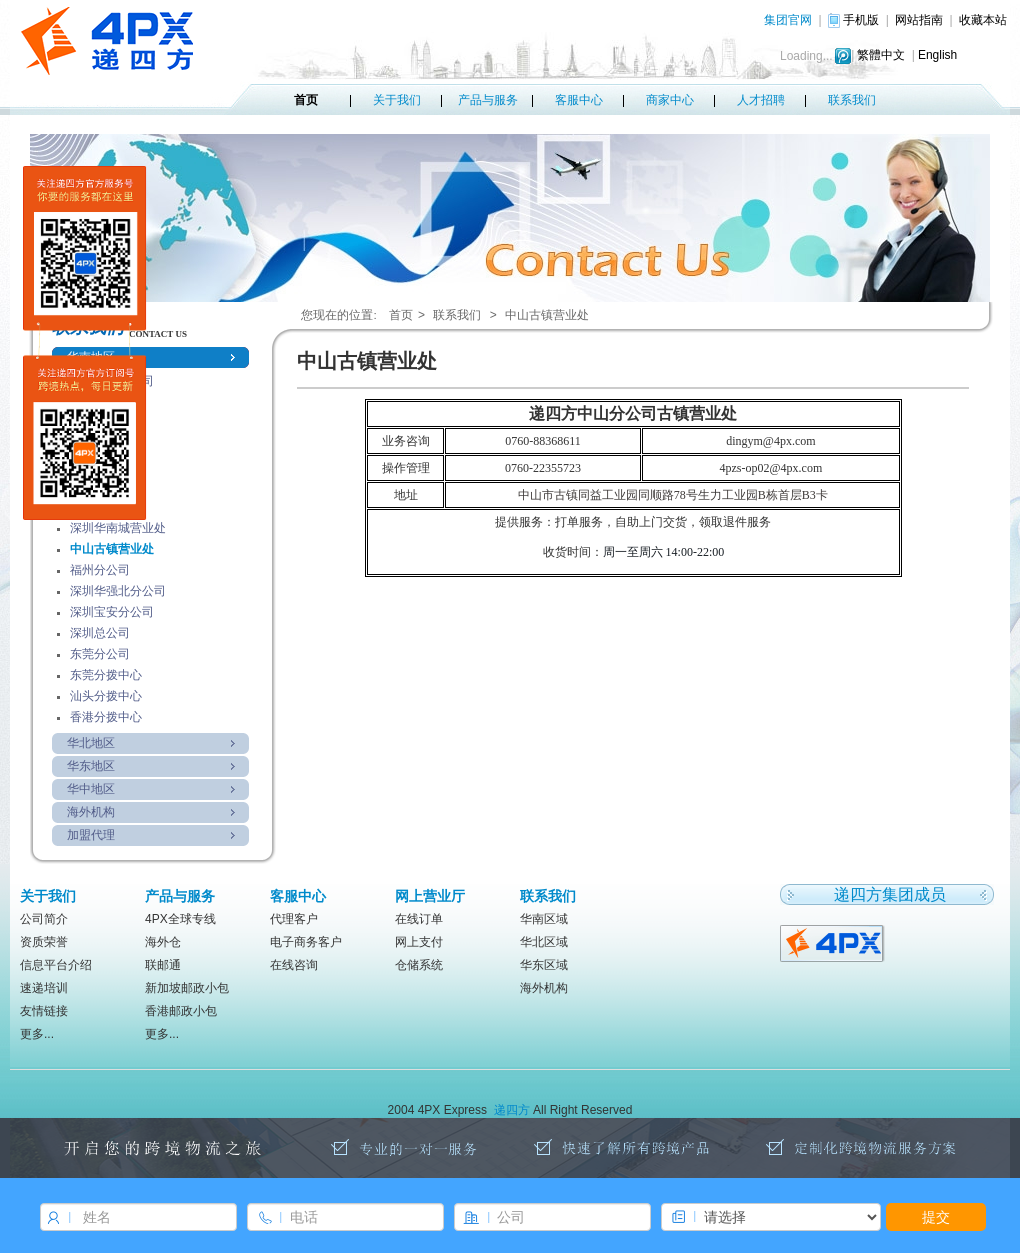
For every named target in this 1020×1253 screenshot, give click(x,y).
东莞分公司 (100, 654)
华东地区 (91, 766)
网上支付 (419, 942)
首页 (306, 100)
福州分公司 (100, 570)
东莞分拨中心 (106, 675)
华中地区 (91, 789)
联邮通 (163, 965)
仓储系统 (419, 965)
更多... (37, 1034)
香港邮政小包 (181, 1011)
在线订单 (419, 919)
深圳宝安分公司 (112, 612)
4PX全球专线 (180, 919)
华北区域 (544, 942)
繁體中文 (881, 55)
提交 (936, 1217)
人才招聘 (761, 100)
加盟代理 (91, 835)
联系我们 (852, 100)
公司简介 (44, 919)
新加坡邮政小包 (187, 988)
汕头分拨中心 (106, 696)
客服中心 (579, 100)
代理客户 (294, 919)
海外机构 (91, 812)
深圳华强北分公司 (118, 591)
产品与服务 (488, 100)
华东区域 (544, 965)
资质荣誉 (44, 942)
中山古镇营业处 (112, 549)
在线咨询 (294, 965)
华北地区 (91, 743)
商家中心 (670, 100)
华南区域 (544, 919)
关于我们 (397, 100)
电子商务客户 (306, 942)
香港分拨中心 (106, 717)
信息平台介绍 (56, 965)
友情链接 (44, 1011)
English (937, 55)
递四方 (512, 1110)
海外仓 (163, 942)
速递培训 (44, 988)
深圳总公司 (100, 633)
